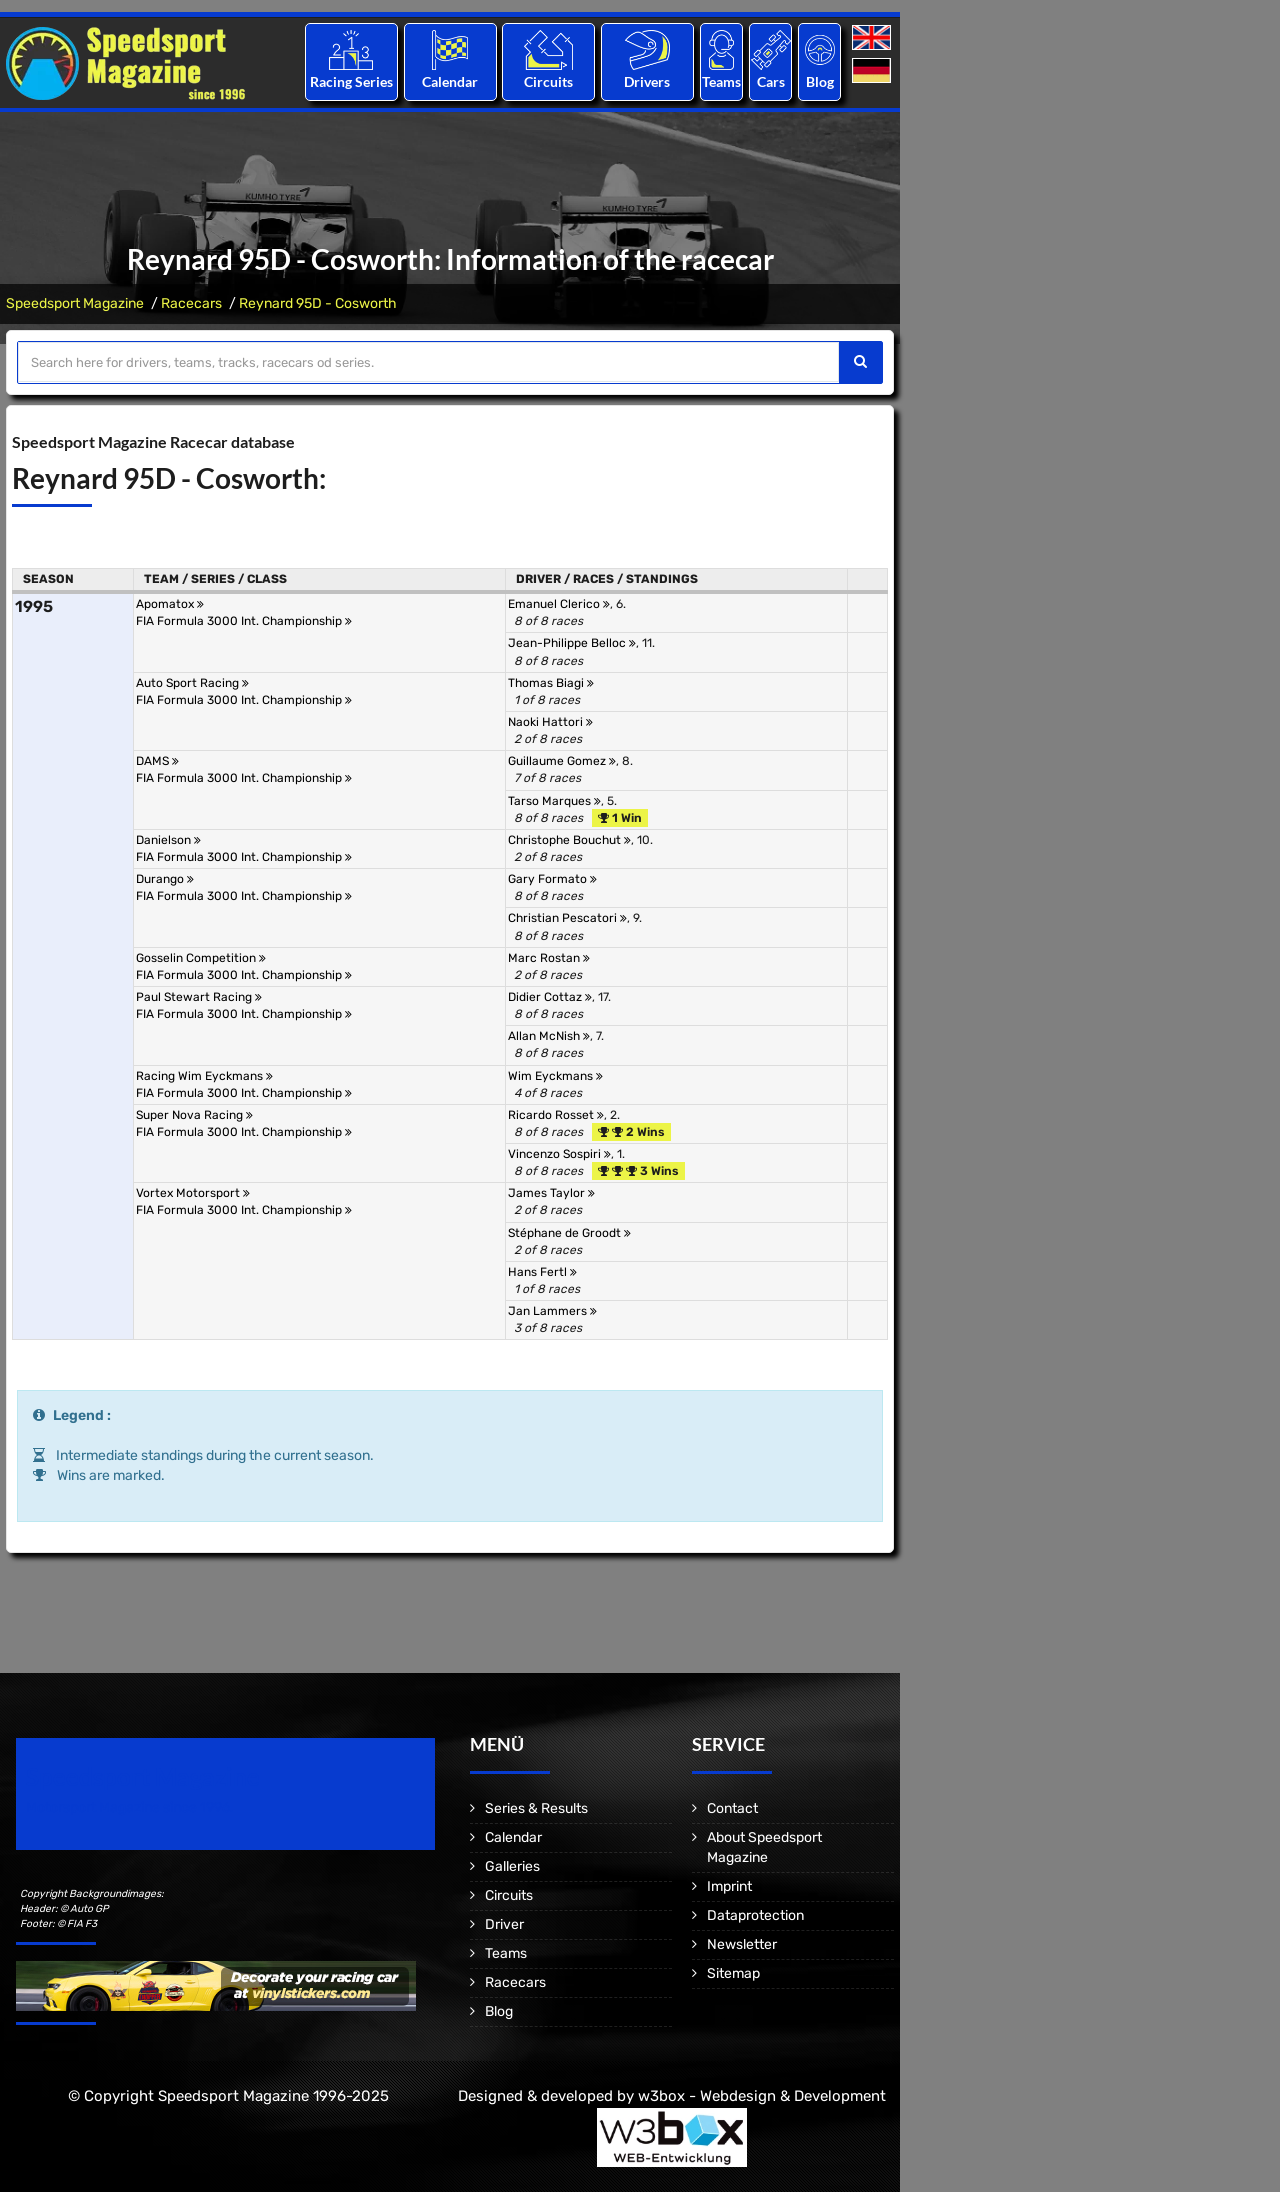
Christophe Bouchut (569, 840)
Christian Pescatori (567, 918)
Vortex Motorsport (193, 1193)
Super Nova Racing (194, 1115)
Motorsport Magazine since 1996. (130, 1807)
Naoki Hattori (550, 722)
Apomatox (170, 604)
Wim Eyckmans (555, 1076)
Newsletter (742, 1944)
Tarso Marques (554, 801)
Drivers (647, 81)
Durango (165, 879)
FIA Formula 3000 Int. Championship (244, 621)
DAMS (157, 761)
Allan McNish (549, 1036)
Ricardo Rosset (556, 1115)
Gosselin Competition (201, 958)
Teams (721, 81)
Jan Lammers (552, 1311)
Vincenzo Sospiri (559, 1154)
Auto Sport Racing (192, 683)
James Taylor (551, 1193)
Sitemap (733, 1973)
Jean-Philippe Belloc (572, 643)
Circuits (548, 81)
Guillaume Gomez (562, 761)
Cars (771, 81)
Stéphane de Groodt (569, 1233)
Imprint (729, 1886)
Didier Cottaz (550, 997)
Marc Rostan (549, 958)
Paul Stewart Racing (199, 997)
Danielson (168, 840)
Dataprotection (755, 1915)
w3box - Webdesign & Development (762, 2096)
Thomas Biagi (551, 683)
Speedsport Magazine (75, 303)
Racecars (191, 303)
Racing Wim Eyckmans (204, 1076)
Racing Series (351, 81)
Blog (820, 81)
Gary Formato (552, 879)
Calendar (450, 81)
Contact (732, 1808)
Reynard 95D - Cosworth (318, 303)
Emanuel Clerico (559, 604)
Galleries (512, 1866)
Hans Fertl (542, 1272)
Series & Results (536, 1808)
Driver (504, 1924)
